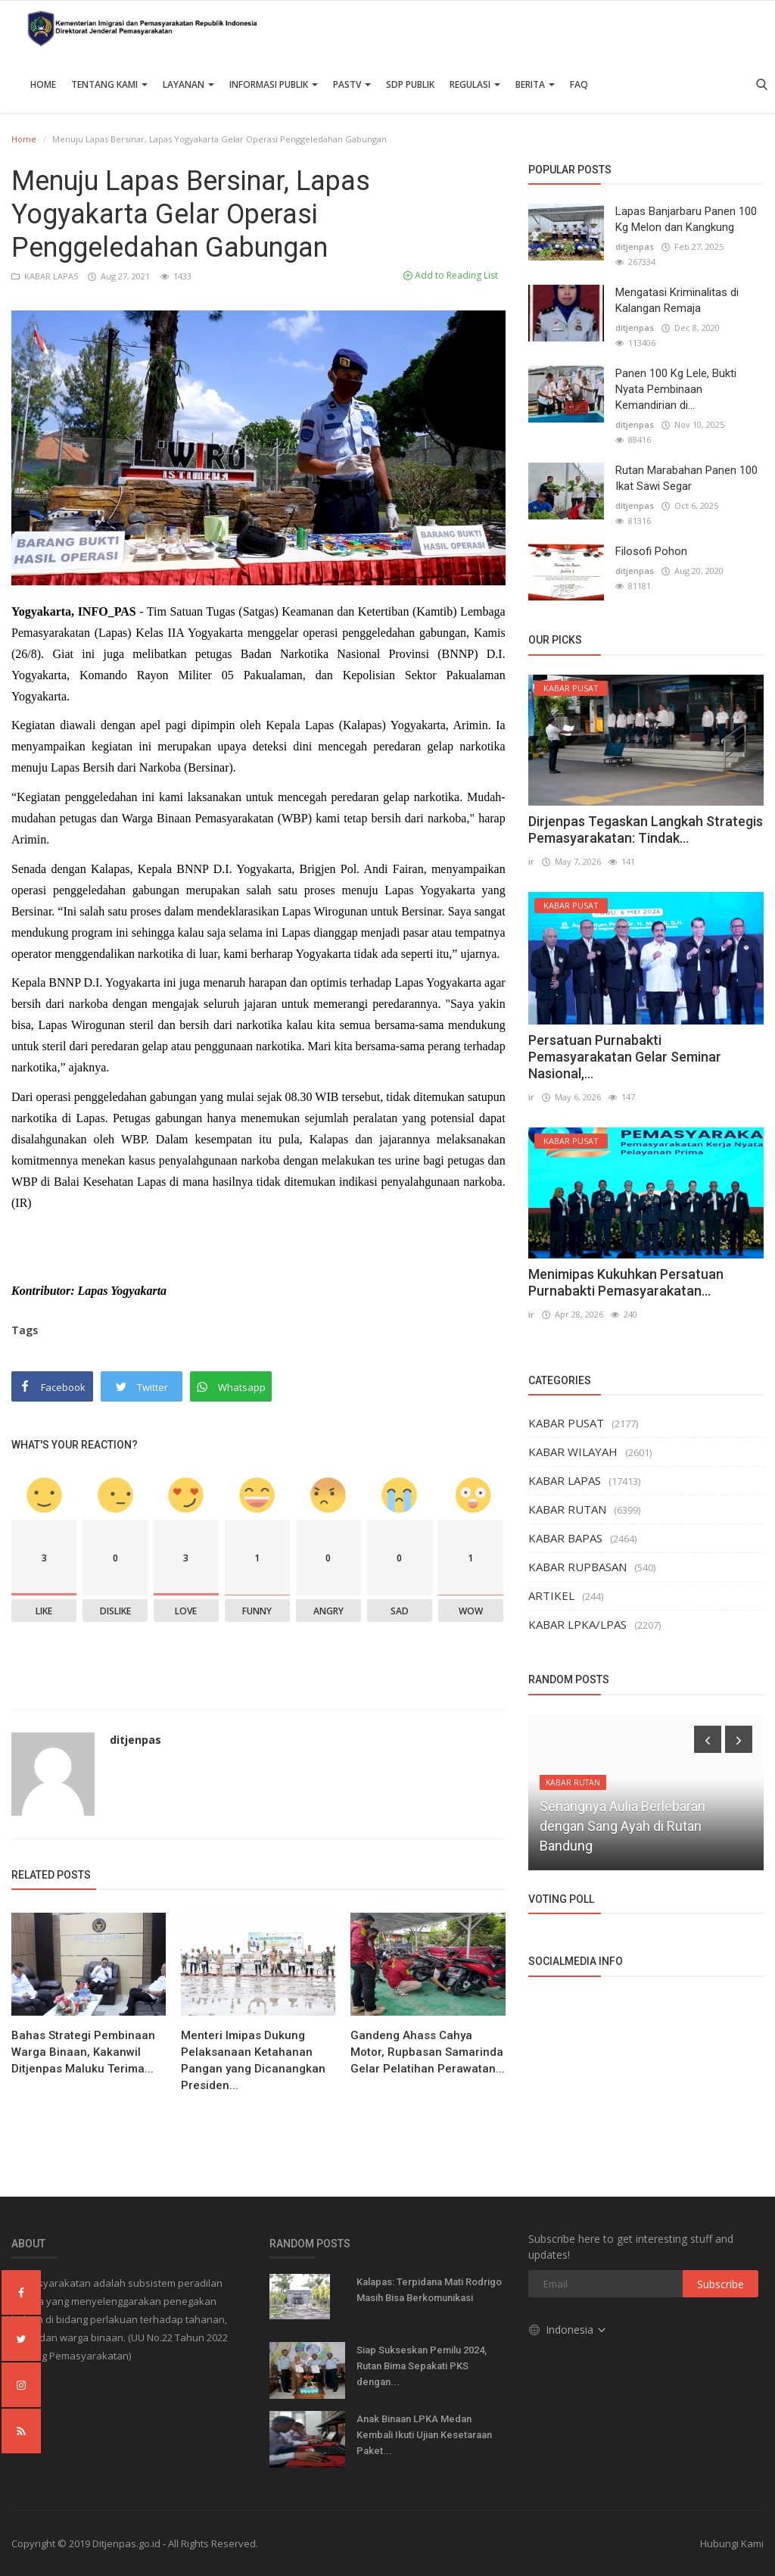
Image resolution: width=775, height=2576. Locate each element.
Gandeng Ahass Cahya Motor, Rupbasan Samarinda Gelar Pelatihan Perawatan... (427, 2052)
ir (531, 861)
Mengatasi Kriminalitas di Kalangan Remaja (677, 300)
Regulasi (475, 84)
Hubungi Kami (732, 2543)
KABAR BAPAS (565, 1537)
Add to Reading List (450, 275)
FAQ (579, 84)
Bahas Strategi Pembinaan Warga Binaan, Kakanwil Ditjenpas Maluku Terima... (83, 2052)
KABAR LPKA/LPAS (577, 1624)
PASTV (352, 84)
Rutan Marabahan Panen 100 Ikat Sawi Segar (686, 478)
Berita (535, 84)
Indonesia (568, 2329)
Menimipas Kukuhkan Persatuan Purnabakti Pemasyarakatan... (626, 1282)
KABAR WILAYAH (573, 1451)
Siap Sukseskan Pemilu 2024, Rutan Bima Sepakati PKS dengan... (421, 2365)
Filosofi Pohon (651, 551)
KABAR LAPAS (45, 276)
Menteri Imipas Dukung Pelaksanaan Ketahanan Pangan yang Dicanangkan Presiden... (253, 2060)
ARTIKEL (551, 1595)
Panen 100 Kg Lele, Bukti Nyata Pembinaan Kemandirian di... (675, 389)
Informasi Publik (273, 84)
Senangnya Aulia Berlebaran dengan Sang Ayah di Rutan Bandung (622, 1826)
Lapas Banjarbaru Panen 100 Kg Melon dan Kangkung (686, 219)
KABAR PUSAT (566, 1422)
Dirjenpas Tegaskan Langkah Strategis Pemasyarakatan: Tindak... (645, 829)
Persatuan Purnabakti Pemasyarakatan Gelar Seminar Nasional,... (624, 1056)
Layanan (188, 84)
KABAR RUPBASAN (577, 1566)
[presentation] (707, 1739)
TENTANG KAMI (109, 84)
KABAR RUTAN (567, 1509)
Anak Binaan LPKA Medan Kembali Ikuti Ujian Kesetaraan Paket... (424, 2434)
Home (43, 84)
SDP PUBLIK (410, 84)
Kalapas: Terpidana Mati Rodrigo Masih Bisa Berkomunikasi (429, 2289)
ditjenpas (135, 1739)
